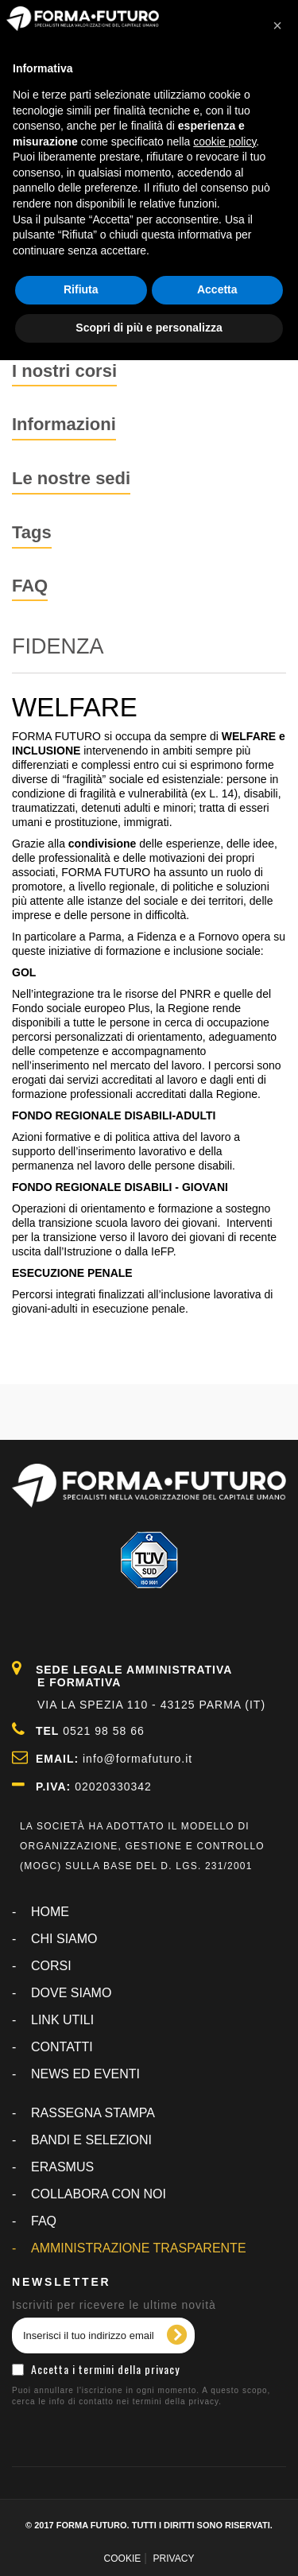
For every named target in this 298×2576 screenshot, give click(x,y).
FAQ (30, 586)
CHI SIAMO (64, 1939)
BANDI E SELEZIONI (91, 2140)
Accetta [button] (217, 289)
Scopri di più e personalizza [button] (148, 327)
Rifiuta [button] (81, 289)
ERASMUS (62, 2167)
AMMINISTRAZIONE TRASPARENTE (138, 2248)
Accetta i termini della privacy (105, 2369)
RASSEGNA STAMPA (93, 2113)
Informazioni (64, 424)
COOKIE (122, 2558)
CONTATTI (62, 2047)
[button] (277, 25)
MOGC (40, 1866)
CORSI (51, 1966)
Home (50, 1911)
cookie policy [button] (224, 141)
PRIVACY (174, 2558)
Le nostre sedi (71, 478)
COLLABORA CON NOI (98, 2194)
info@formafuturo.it (137, 1758)
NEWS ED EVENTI (85, 2074)
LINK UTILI (62, 2020)
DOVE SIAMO (71, 1993)
